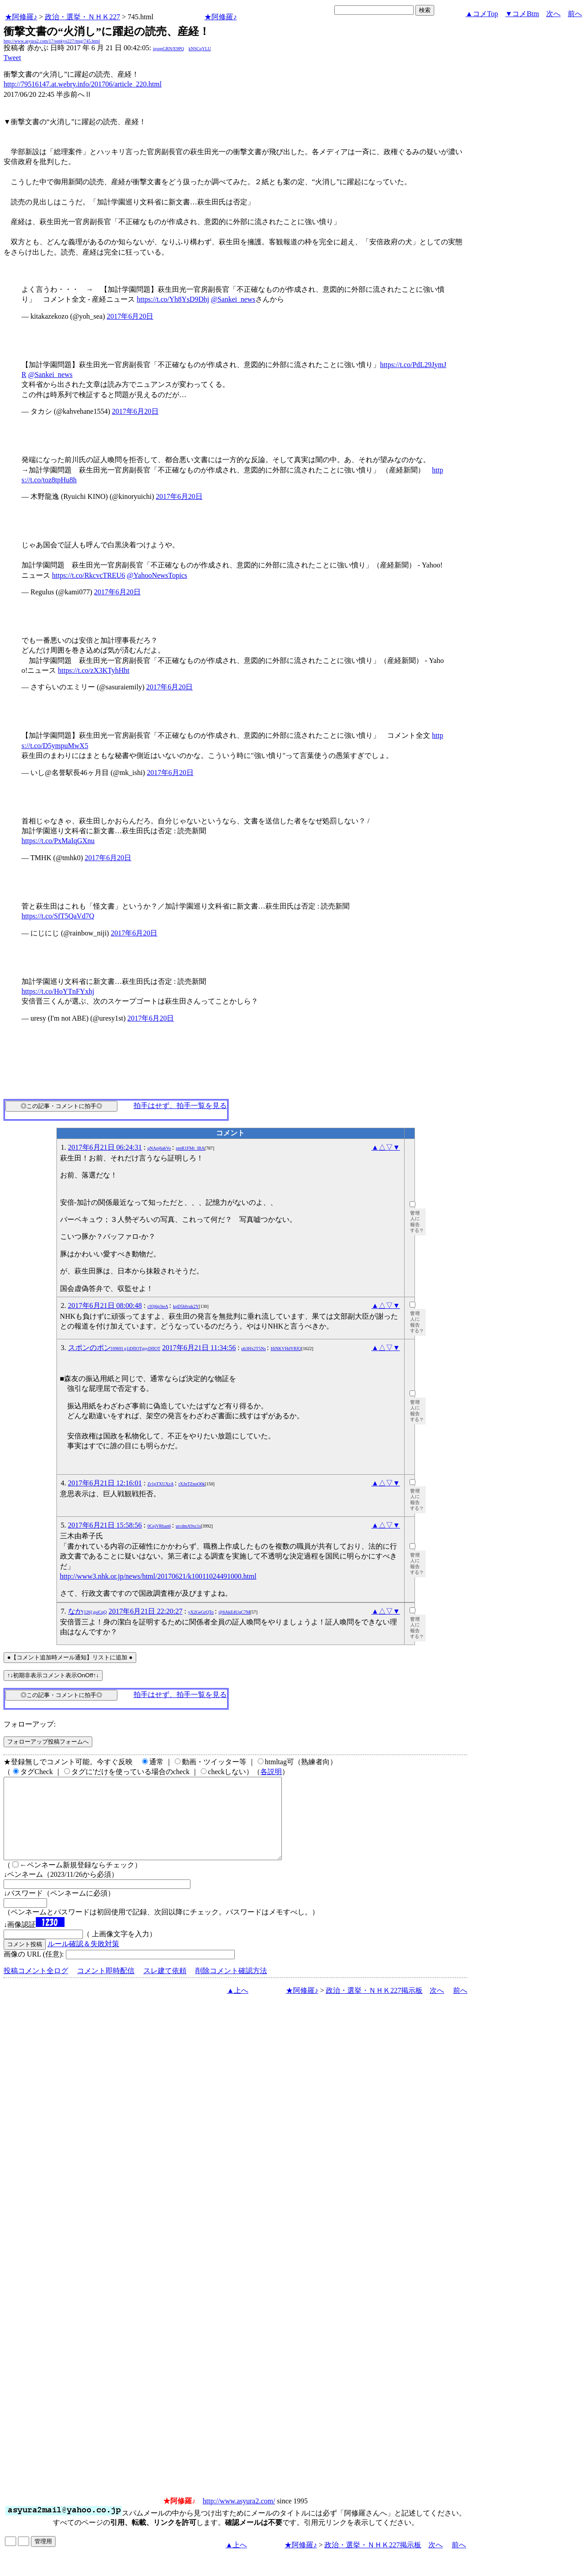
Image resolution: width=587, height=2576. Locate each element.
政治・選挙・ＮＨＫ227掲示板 (374, 2006)
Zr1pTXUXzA (160, 1483)
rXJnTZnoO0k (191, 1483)
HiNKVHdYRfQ (286, 1348)
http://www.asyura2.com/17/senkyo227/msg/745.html (52, 41)
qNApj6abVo (159, 1148)
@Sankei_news (233, 299)
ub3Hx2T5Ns (254, 1348)
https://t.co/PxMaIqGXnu (58, 840)
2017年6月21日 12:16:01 (105, 1483)
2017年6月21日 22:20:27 (145, 1611)
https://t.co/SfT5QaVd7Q (58, 916)
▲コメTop (482, 13)
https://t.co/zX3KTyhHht (93, 670)
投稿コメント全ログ (36, 1987)
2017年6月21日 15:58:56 (105, 1525)
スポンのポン (114, 1347)
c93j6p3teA (157, 1306)
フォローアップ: (30, 1724)
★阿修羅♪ (21, 17)
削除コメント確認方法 (231, 1987)
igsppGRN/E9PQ (168, 48)
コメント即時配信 (105, 1987)
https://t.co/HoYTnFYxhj (58, 991)
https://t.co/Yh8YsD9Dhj (173, 299)
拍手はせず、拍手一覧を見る (180, 1105)
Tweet (12, 57)
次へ (553, 13)
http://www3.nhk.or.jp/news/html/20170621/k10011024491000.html (158, 1576)
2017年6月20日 (130, 316)
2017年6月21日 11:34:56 (199, 1347)
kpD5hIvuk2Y (186, 1306)
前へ (575, 13)
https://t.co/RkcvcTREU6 (88, 575)
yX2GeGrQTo (201, 1612)
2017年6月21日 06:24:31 (105, 1147)
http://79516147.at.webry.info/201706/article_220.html (83, 84)
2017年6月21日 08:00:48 (105, 1305)
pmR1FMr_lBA (190, 1148)
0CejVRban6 (159, 1526)
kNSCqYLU (200, 48)
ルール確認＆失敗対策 (83, 1960)
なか (87, 1611)
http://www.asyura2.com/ (239, 2517)
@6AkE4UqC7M (234, 1612)
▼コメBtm (522, 13)
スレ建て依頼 (164, 1987)
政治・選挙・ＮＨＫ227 (82, 17)
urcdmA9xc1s (188, 1526)
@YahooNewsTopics (157, 575)
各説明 (271, 1771)
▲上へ (237, 2006)
